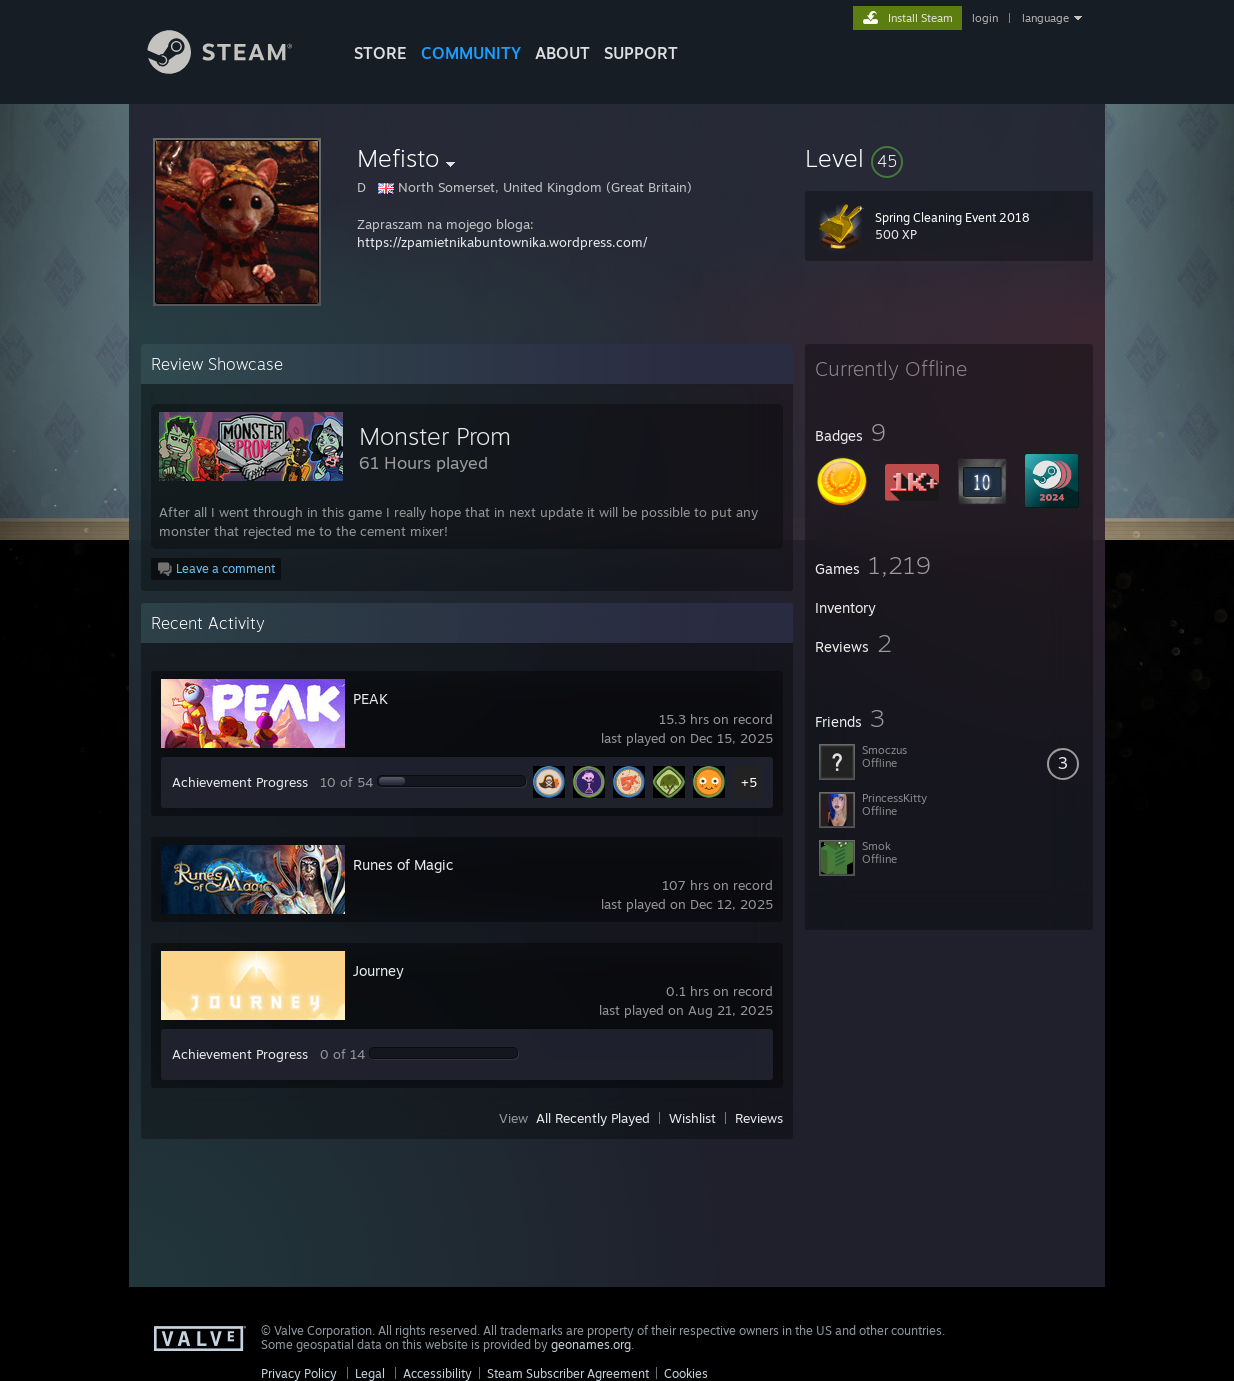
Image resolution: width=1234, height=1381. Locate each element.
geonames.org (591, 1344)
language (1045, 18)
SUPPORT (641, 53)
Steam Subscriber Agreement (568, 1373)
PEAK (370, 698)
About (562, 53)
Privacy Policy (299, 1373)
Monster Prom (435, 436)
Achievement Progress (240, 782)
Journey (378, 970)
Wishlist (692, 1118)
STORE (380, 53)
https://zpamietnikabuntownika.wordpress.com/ (502, 242)
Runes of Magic (403, 864)
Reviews (759, 1118)
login (985, 18)
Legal (370, 1373)
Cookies (686, 1373)
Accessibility (437, 1373)
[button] (949, 158)
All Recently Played (593, 1118)
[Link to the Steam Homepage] (235, 68)
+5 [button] (749, 782)
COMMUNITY (471, 53)
